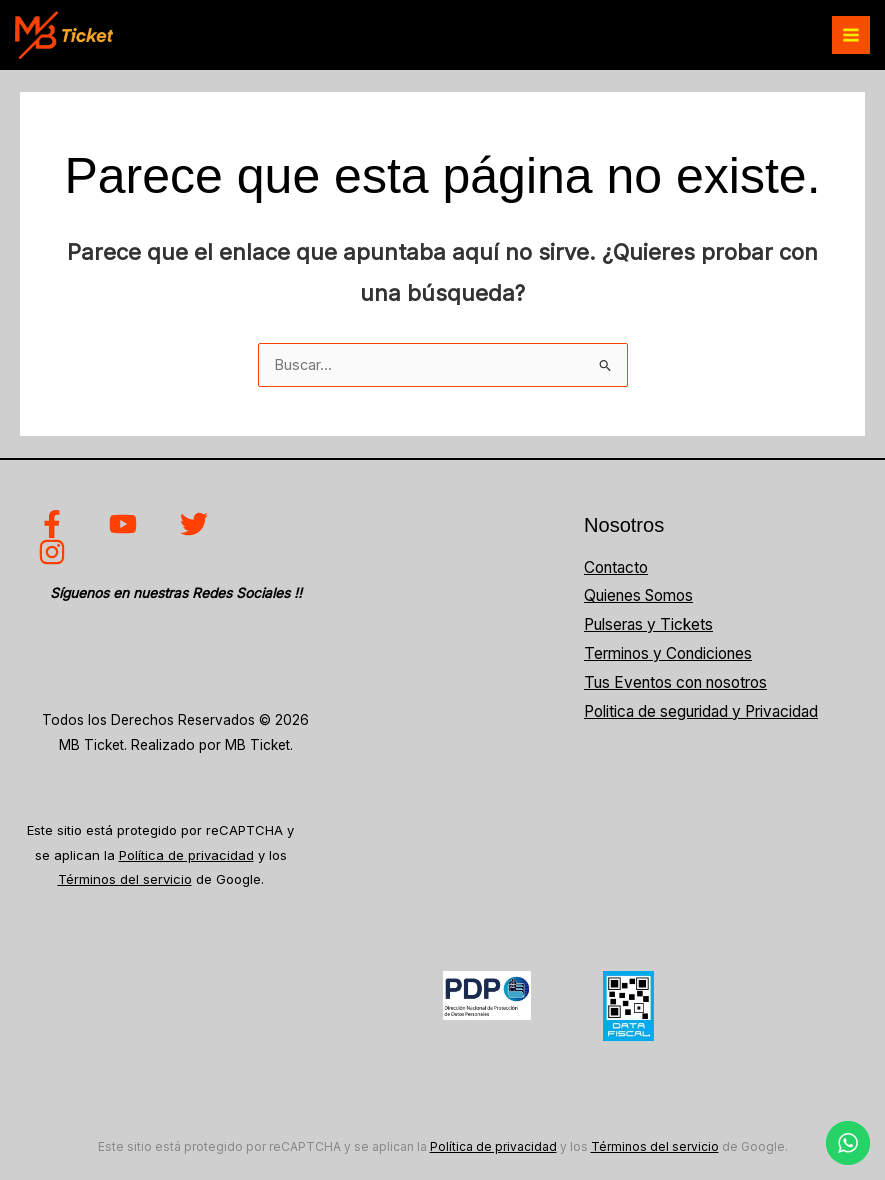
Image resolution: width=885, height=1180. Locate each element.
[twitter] (197, 524)
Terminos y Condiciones (668, 653)
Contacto (616, 567)
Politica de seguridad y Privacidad (701, 711)
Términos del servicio (125, 879)
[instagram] (56, 552)
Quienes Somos (638, 595)
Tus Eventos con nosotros (675, 682)
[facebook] (56, 524)
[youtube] (126, 524)
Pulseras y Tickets (648, 624)
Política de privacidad (186, 855)
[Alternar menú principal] (851, 35)
